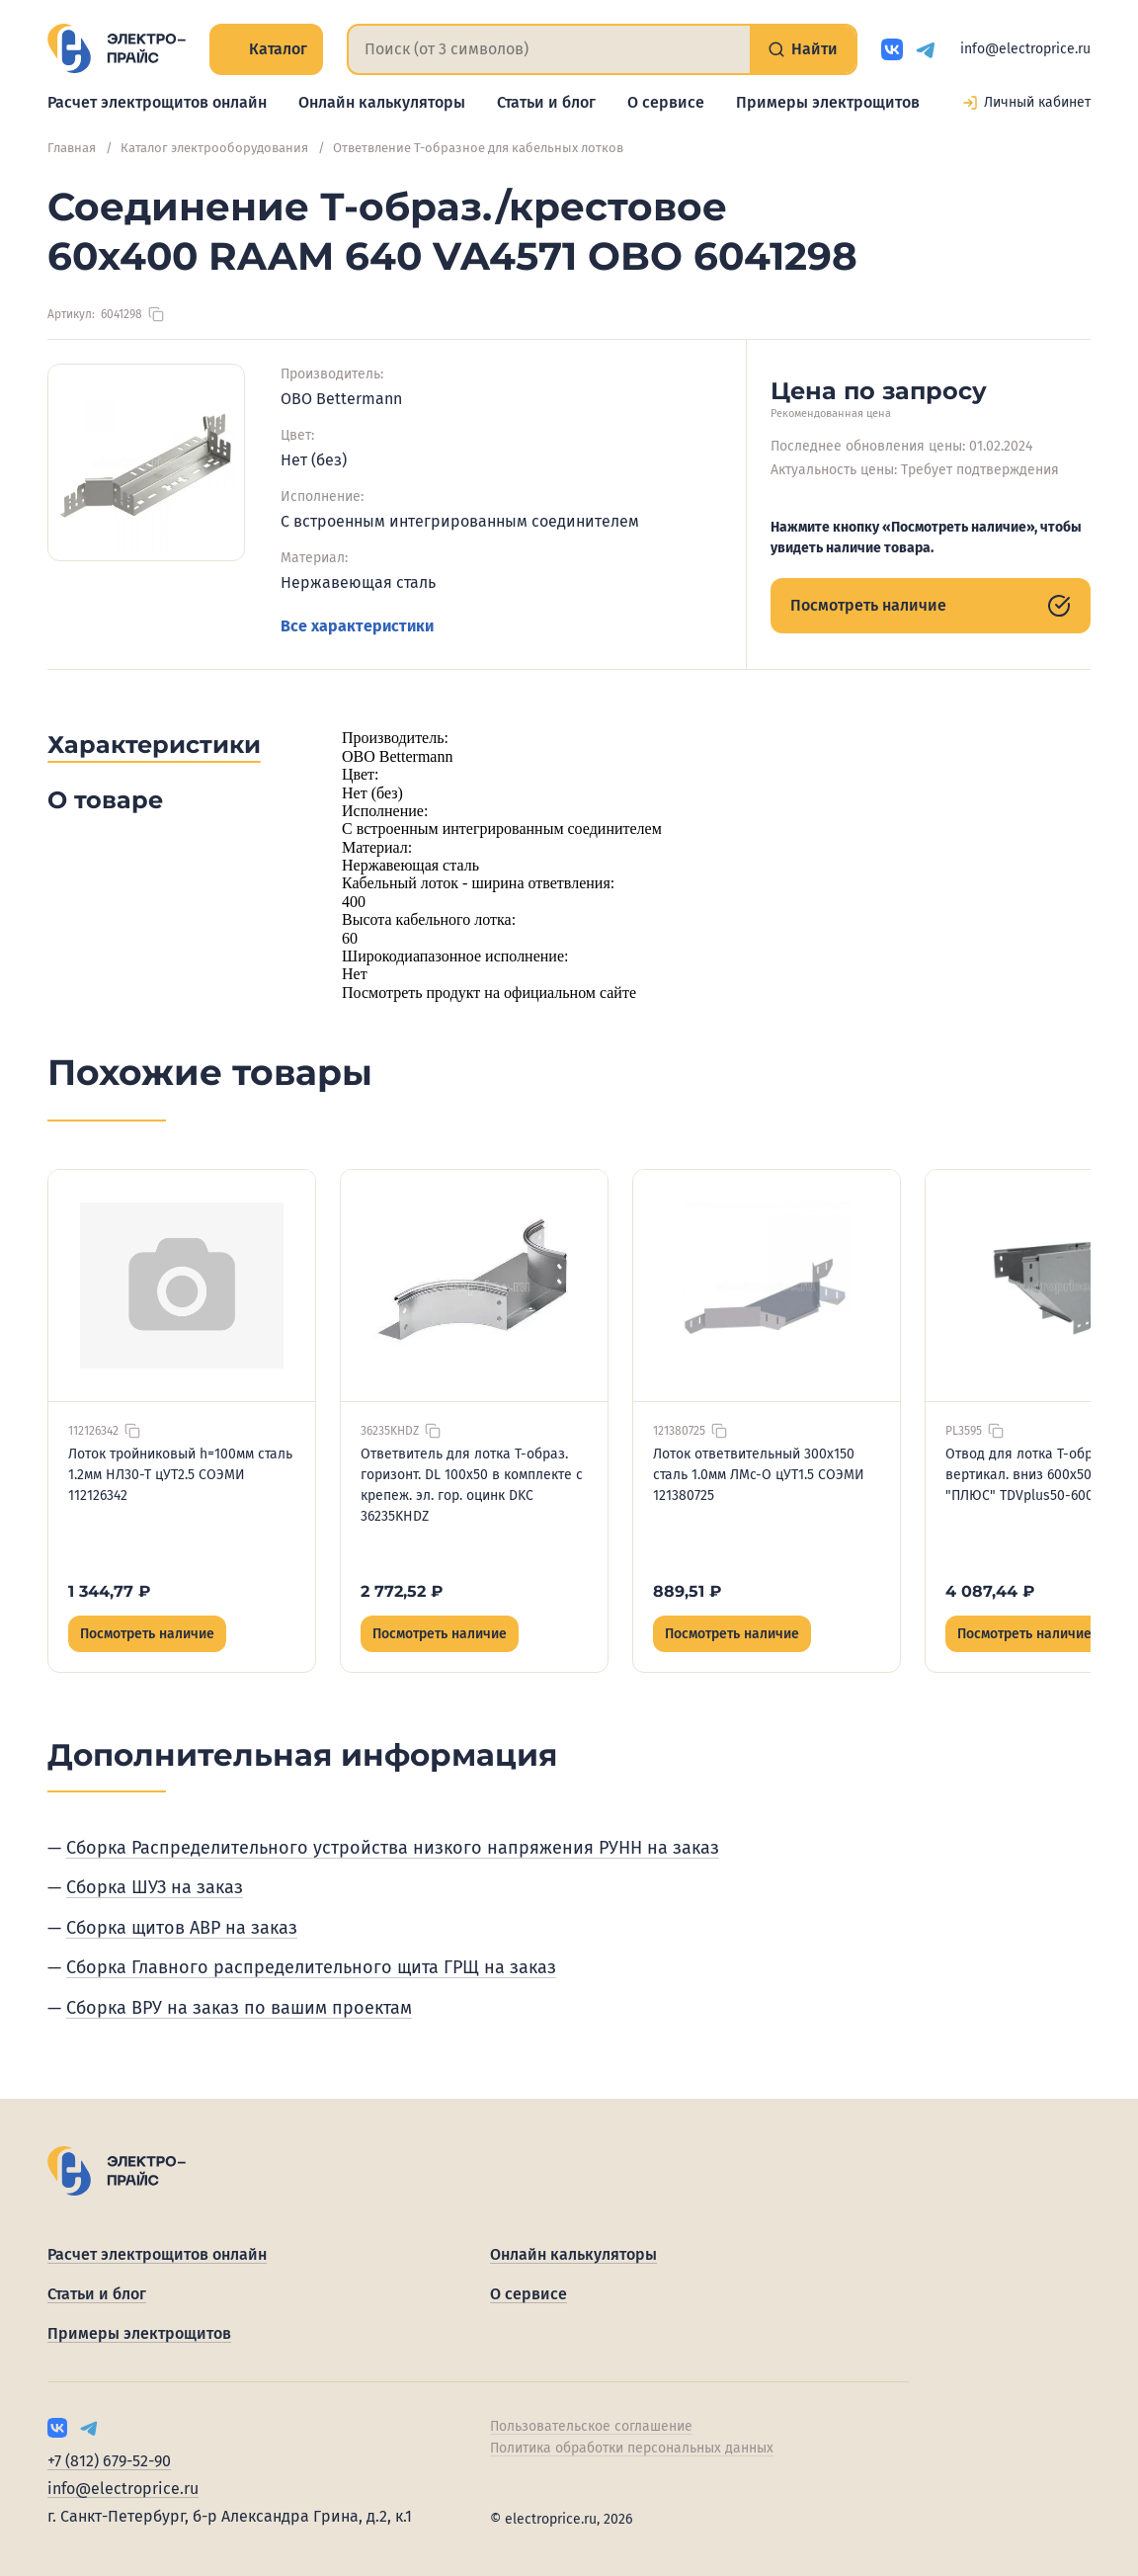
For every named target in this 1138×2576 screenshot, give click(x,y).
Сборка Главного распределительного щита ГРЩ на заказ (311, 1967)
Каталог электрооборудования (214, 147)
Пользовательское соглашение (591, 2426)
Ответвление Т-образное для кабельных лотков (478, 147)
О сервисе (665, 102)
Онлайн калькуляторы (381, 102)
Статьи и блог (546, 102)
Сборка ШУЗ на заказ (154, 1887)
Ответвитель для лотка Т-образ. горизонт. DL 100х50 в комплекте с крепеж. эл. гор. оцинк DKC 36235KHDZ (472, 1485)
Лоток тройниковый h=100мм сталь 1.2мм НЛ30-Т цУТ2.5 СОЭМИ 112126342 (180, 1475)
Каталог (266, 49)
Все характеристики (357, 626)
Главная (71, 147)
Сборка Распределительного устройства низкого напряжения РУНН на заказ (392, 1848)
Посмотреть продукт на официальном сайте (489, 992)
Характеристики (154, 744)
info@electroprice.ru (1025, 49)
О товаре (105, 800)
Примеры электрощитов (828, 102)
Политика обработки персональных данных (631, 2448)
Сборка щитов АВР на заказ (181, 1928)
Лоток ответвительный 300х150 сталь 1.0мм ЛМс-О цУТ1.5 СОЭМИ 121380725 (758, 1475)
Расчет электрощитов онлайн (157, 102)
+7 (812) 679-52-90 (109, 2460)
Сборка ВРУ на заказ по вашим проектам (239, 2008)
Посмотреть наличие (930, 606)
